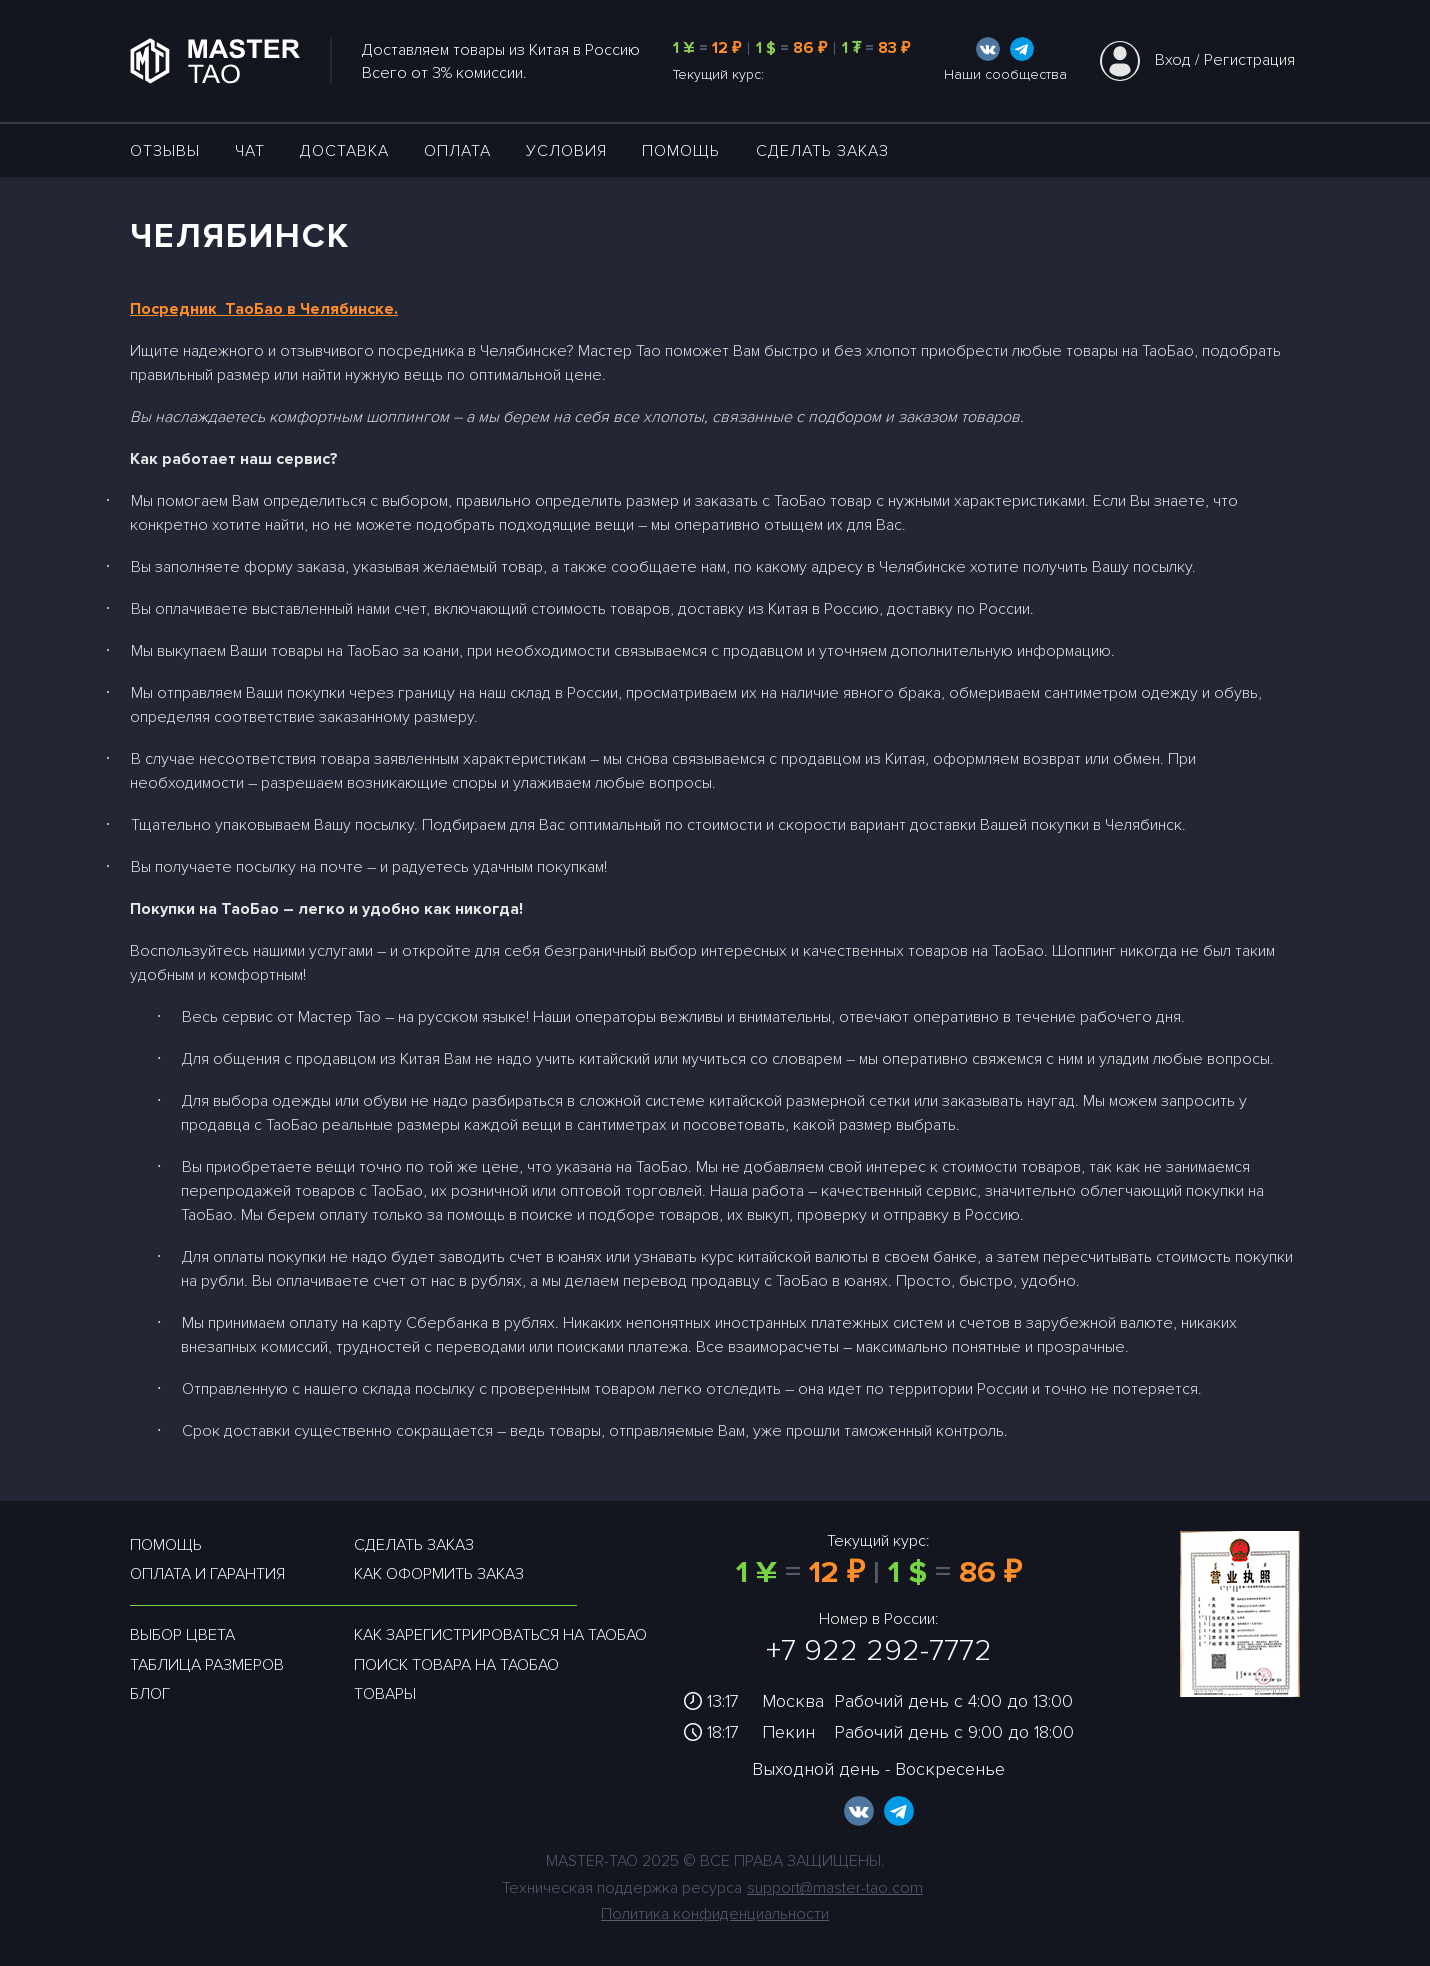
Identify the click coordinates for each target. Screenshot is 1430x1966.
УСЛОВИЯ (566, 151)
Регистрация (1249, 60)
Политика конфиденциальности (715, 1914)
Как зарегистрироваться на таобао (500, 1635)
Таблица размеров (207, 1665)
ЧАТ (250, 151)
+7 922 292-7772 (879, 1650)
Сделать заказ (822, 151)
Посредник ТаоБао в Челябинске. (264, 309)
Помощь (681, 151)
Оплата (457, 151)
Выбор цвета (182, 1635)
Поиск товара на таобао (456, 1665)
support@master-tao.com (835, 1888)
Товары (385, 1694)
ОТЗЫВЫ (165, 151)
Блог (150, 1694)
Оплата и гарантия (207, 1574)
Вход (1173, 60)
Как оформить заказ (439, 1574)
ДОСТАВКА (344, 151)
